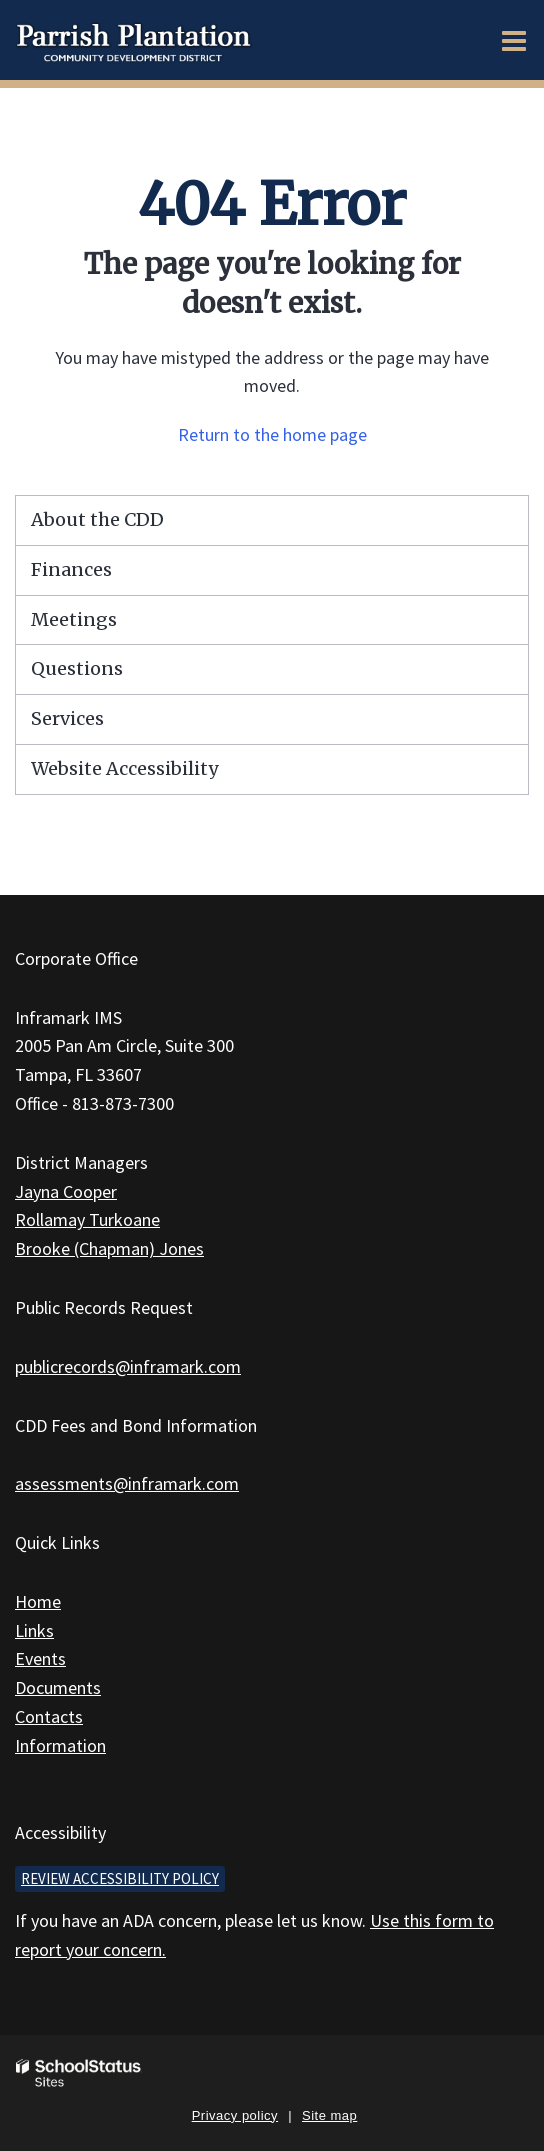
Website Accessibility (124, 768)
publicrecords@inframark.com (128, 1366)
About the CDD (97, 519)
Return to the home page (272, 434)
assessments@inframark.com (127, 1483)
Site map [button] (329, 2115)
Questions (77, 668)
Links (34, 1630)
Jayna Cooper (66, 1191)
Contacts (49, 1716)
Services (67, 718)
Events (40, 1658)
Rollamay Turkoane (87, 1219)
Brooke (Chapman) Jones (109, 1248)
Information (60, 1745)
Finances (71, 569)
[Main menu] (514, 40)
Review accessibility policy (120, 1878)
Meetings (74, 619)
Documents (58, 1687)
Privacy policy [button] (235, 2115)
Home (38, 1601)
